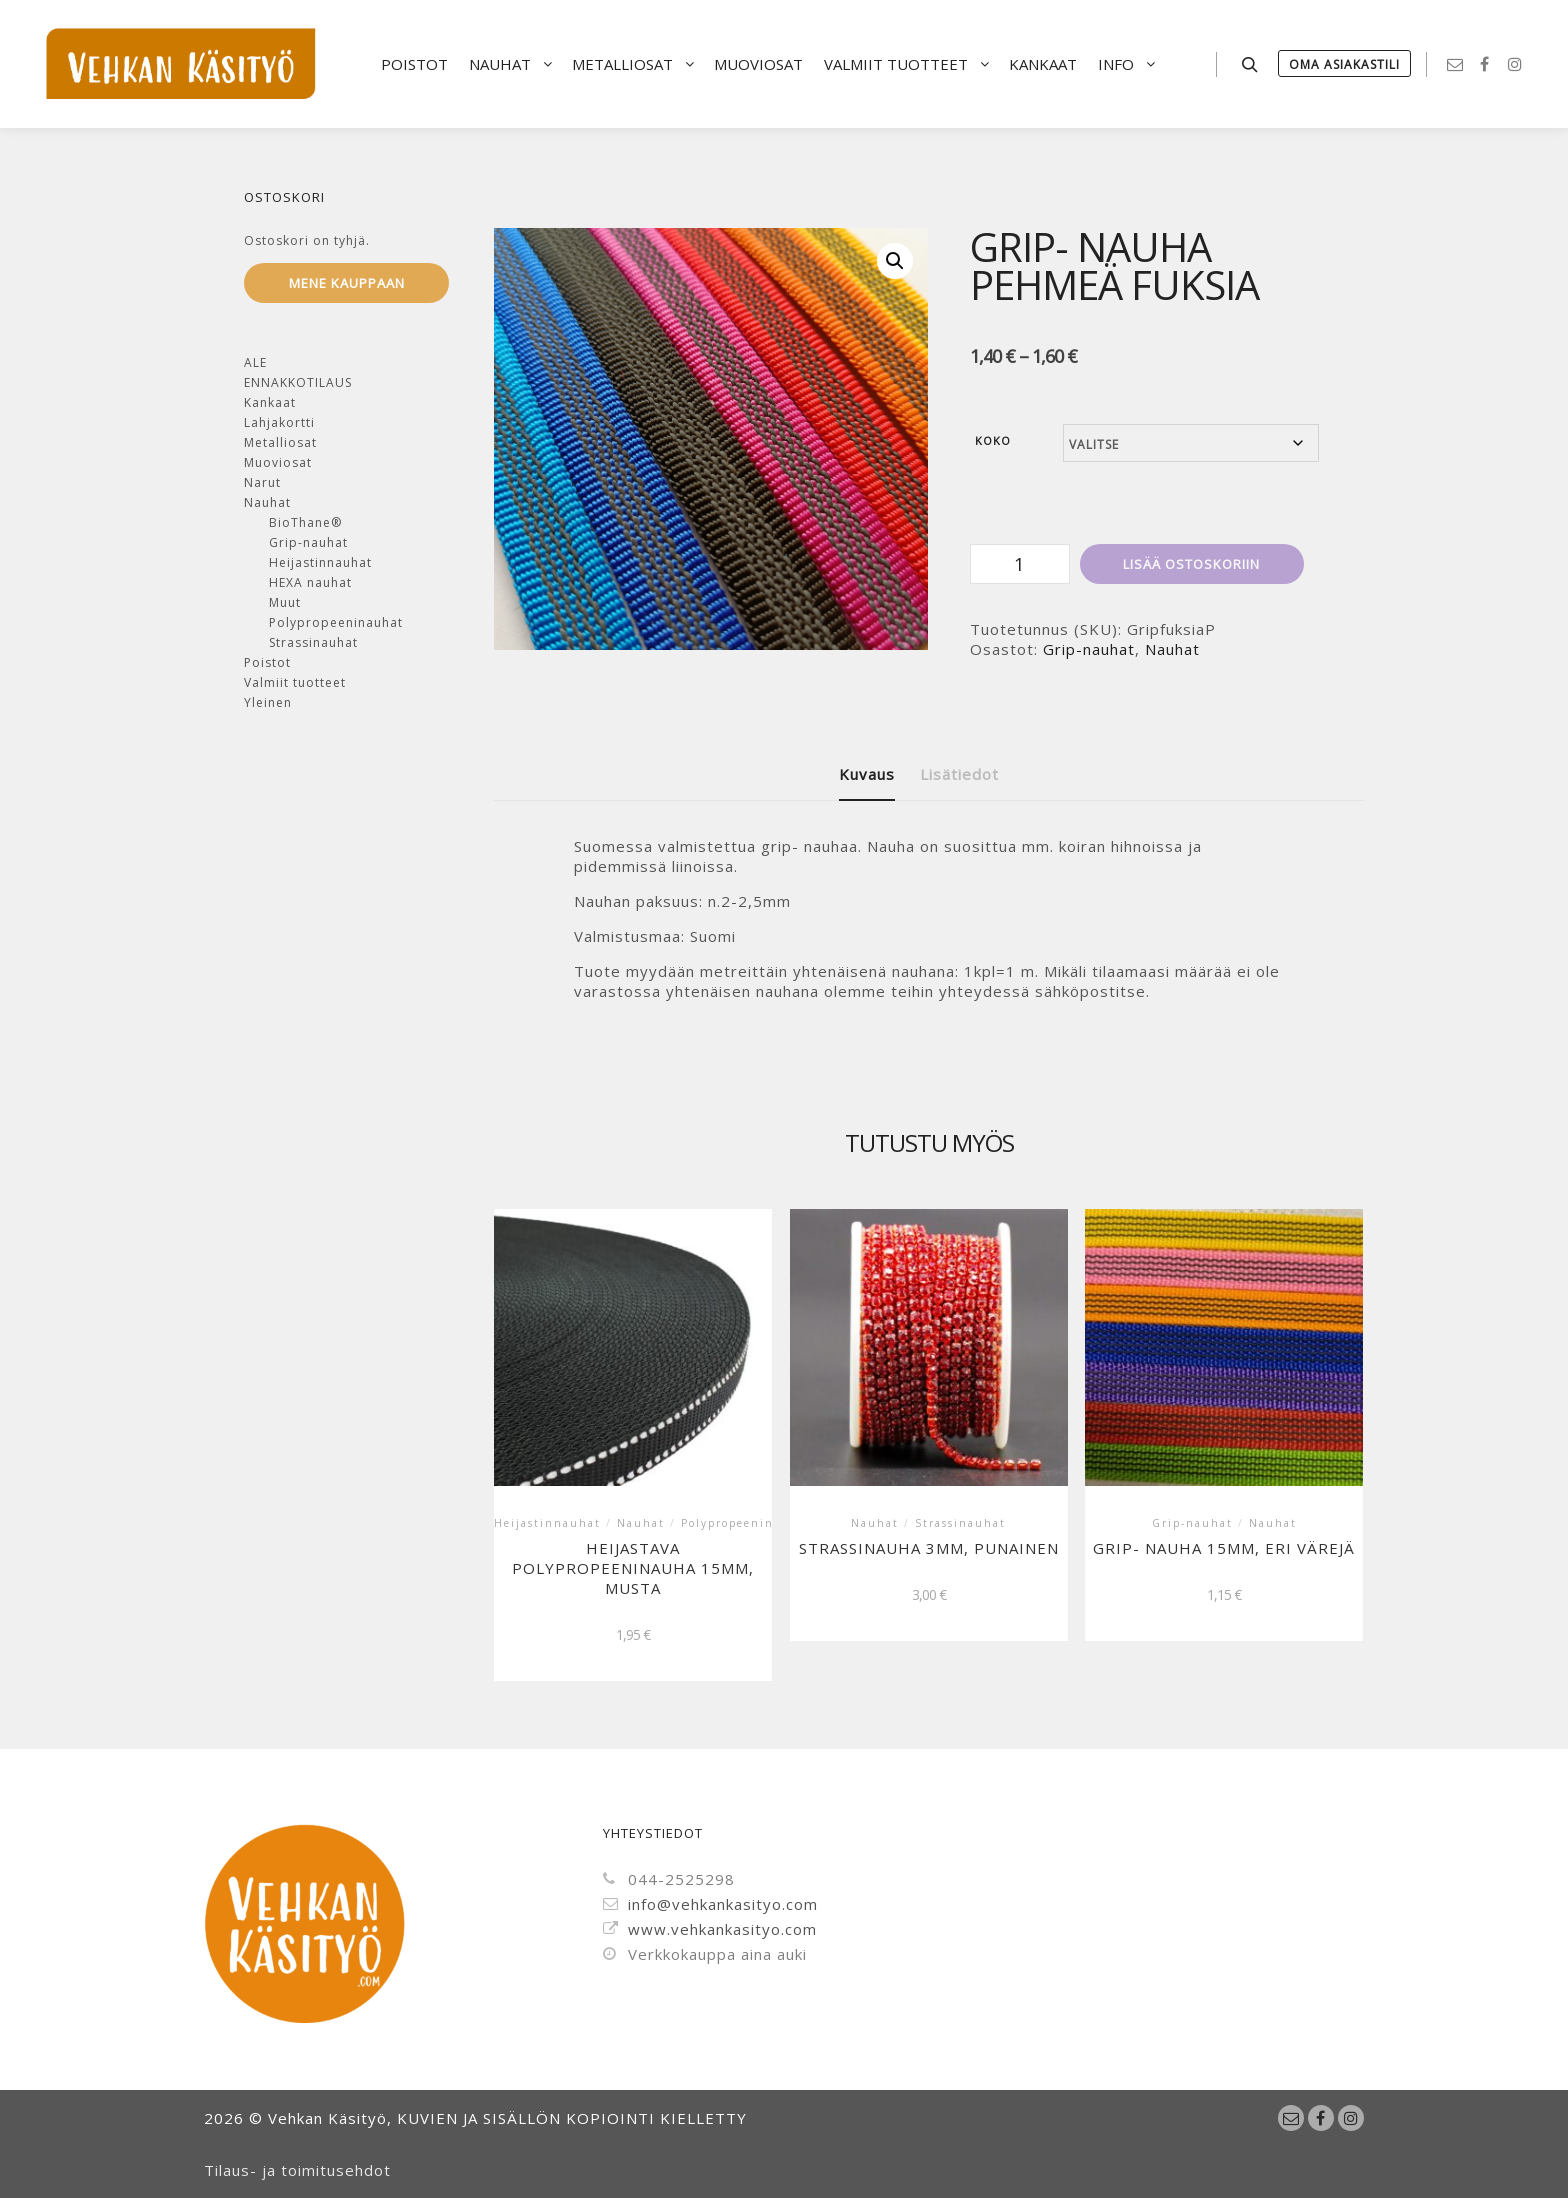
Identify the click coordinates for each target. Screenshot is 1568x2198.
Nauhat (1172, 649)
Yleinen (268, 702)
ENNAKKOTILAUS (298, 382)
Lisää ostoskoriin (1191, 564)
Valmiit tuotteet (295, 682)
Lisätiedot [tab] (959, 774)
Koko (993, 440)
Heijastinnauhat (320, 562)
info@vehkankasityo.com (710, 1904)
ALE (255, 362)
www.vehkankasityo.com (710, 1929)
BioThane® (305, 522)
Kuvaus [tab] (867, 774)
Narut (262, 482)
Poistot (267, 662)
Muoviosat (278, 462)
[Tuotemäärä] (1020, 564)
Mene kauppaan (347, 283)
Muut (285, 602)
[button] (895, 261)
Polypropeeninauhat (336, 622)
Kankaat (270, 402)
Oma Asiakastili (1344, 64)
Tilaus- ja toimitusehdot (297, 2170)
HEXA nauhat (310, 582)
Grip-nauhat (1089, 649)
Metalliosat (280, 442)
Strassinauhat (313, 642)
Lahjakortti (279, 422)
